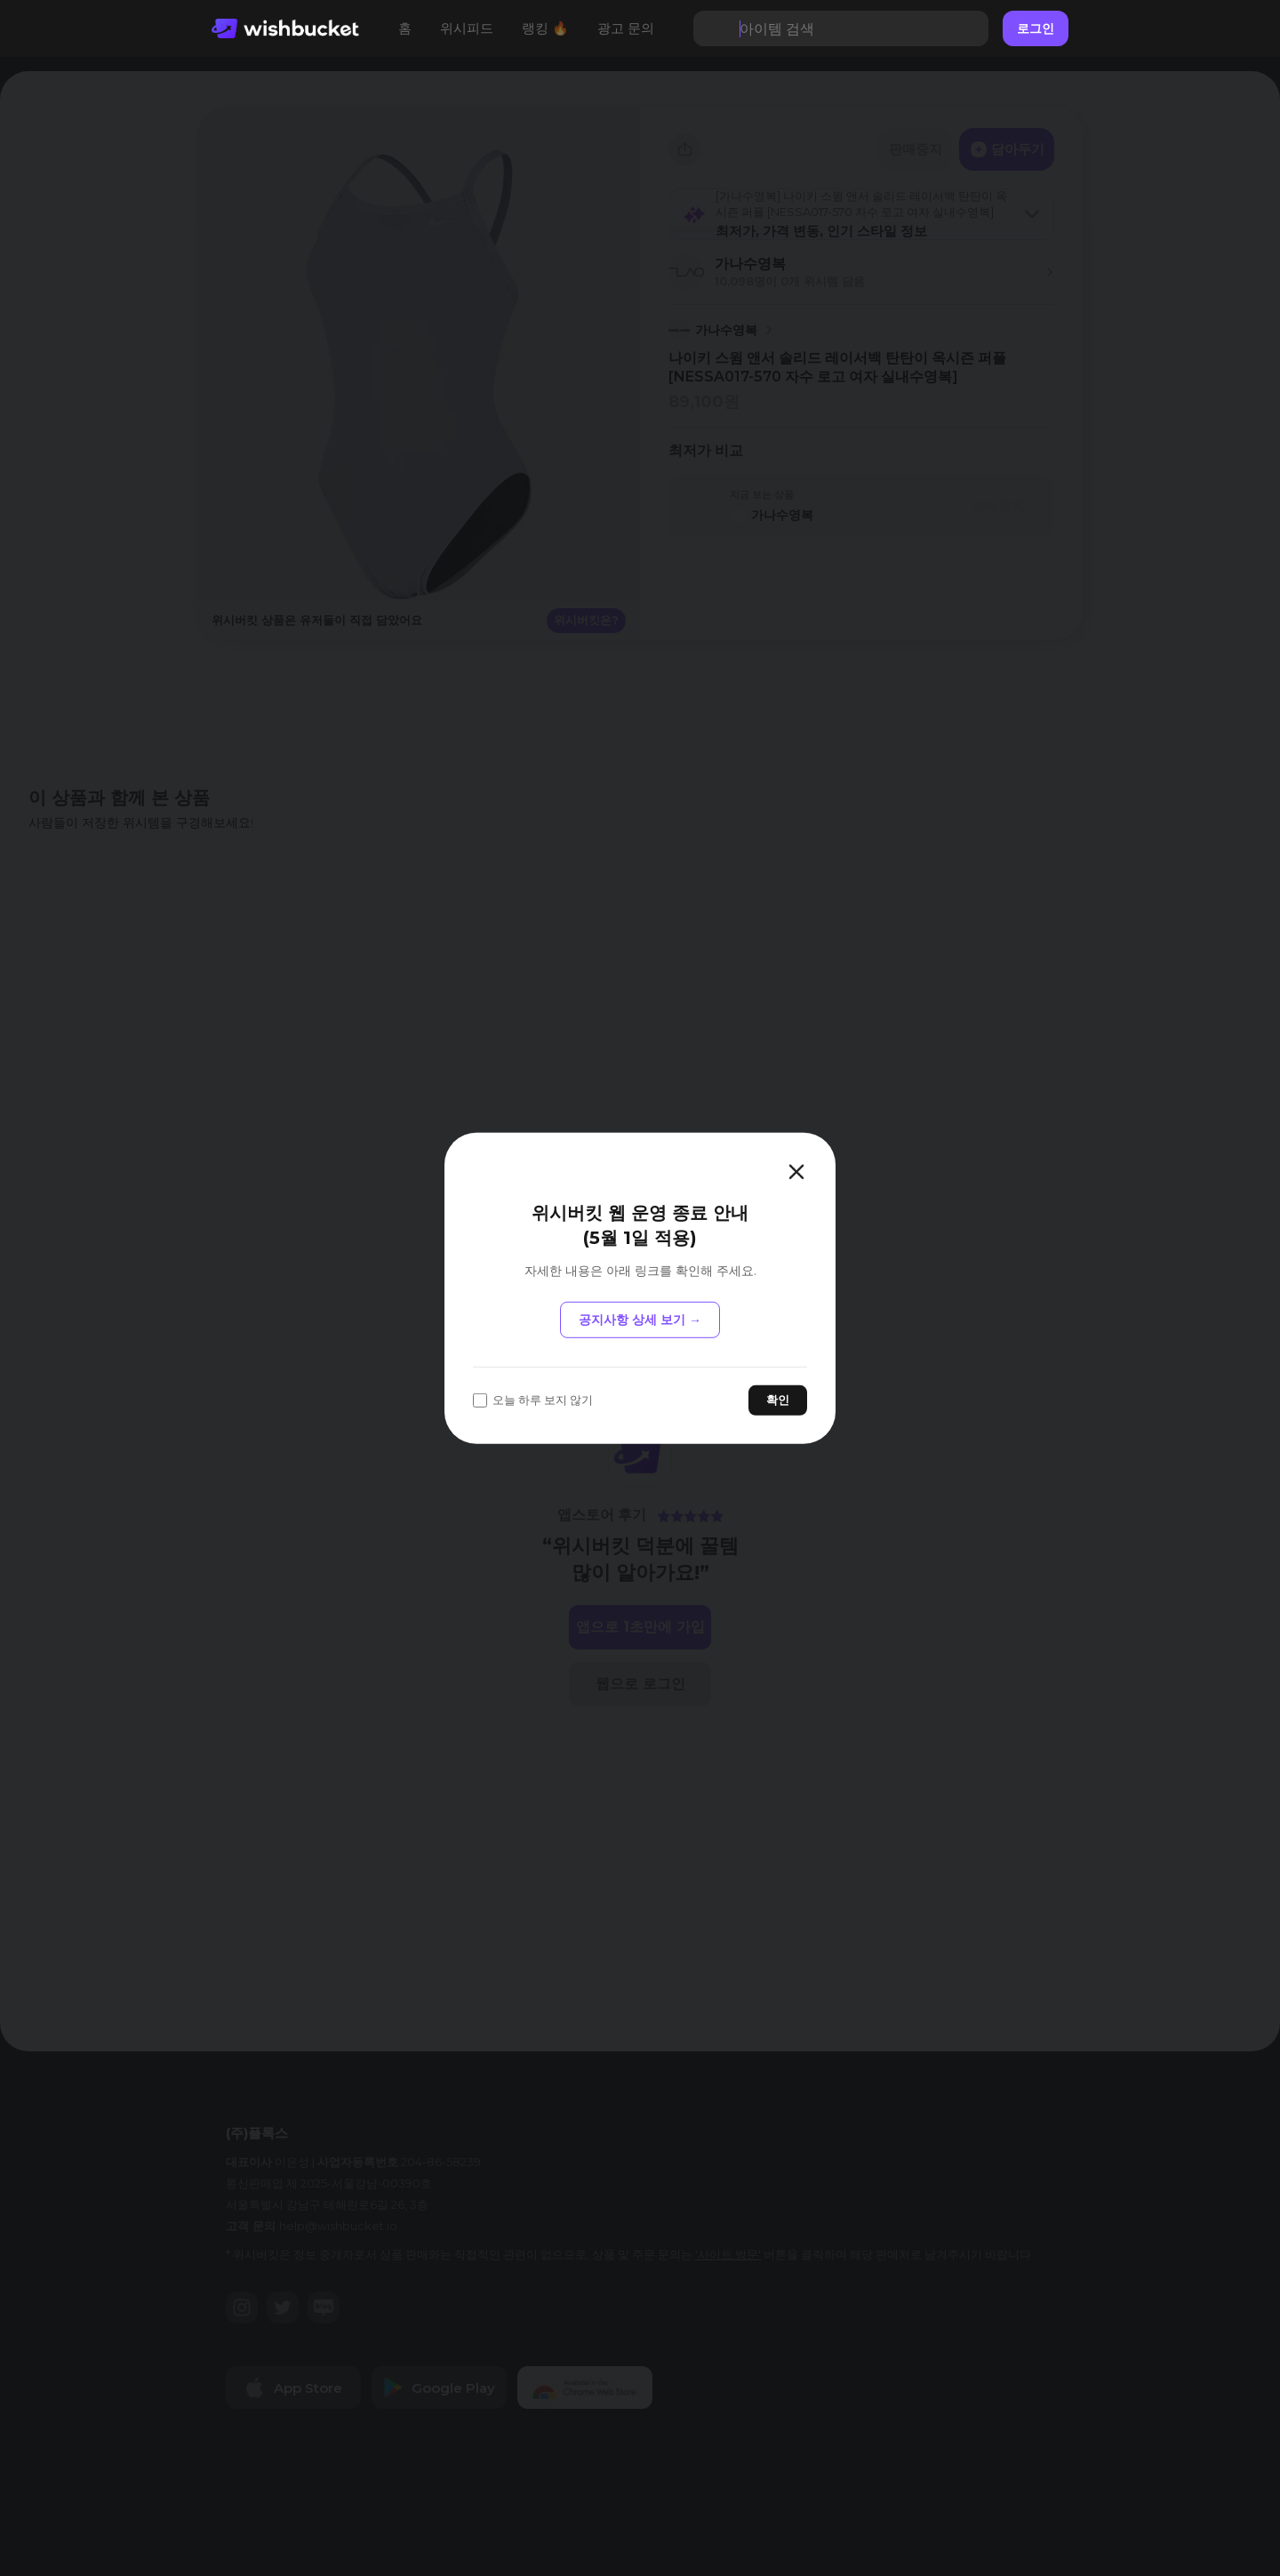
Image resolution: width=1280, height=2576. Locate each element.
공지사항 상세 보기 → (640, 1320)
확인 (777, 1399)
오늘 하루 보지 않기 (533, 1400)
